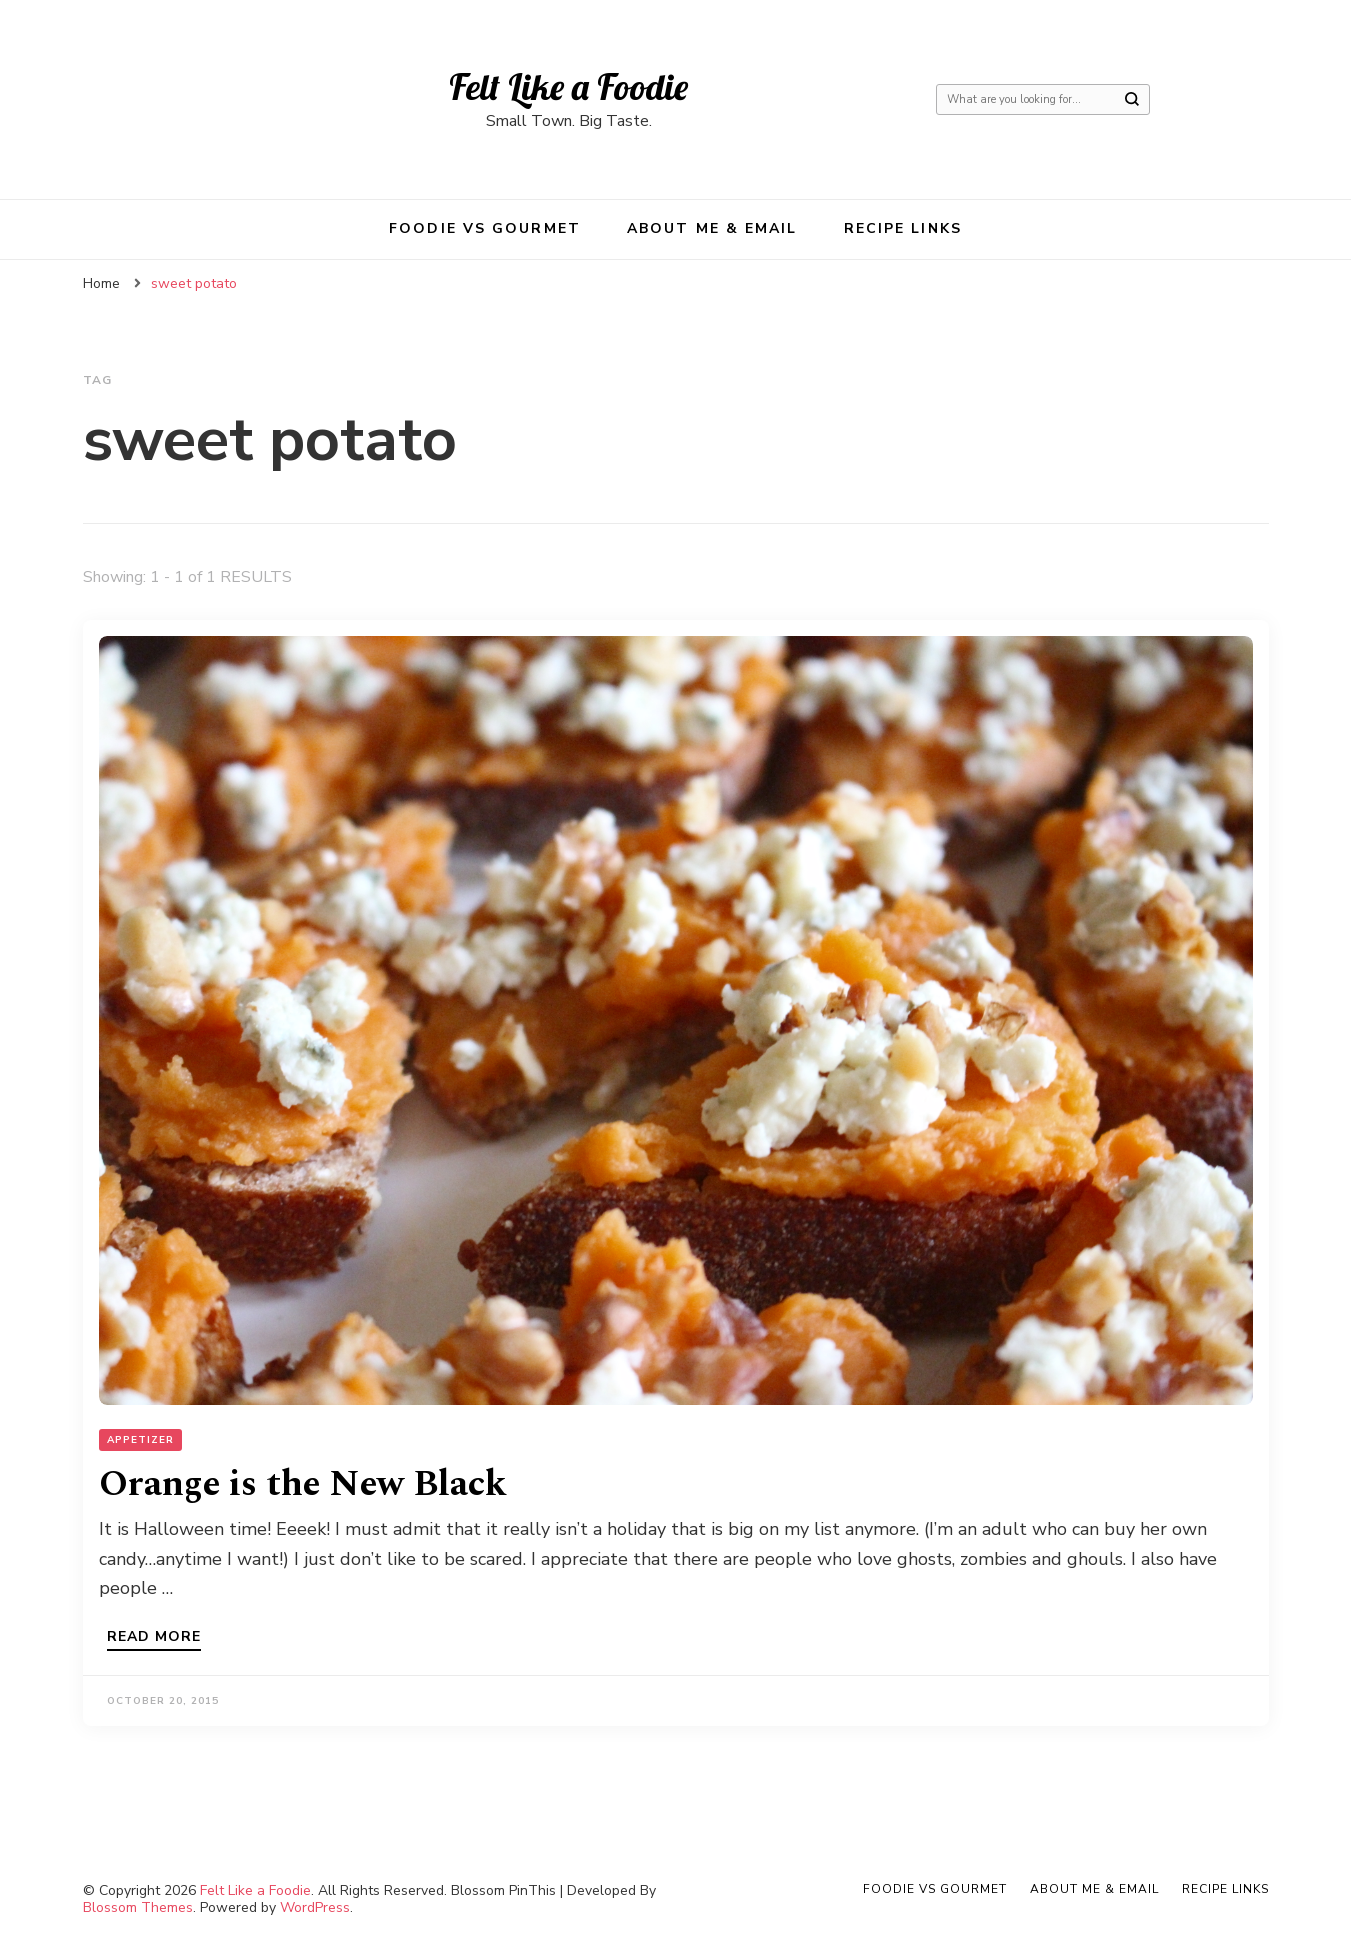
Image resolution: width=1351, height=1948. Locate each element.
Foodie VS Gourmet (485, 228)
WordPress (315, 1907)
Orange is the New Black (303, 1484)
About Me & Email (712, 228)
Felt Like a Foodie (568, 86)
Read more (154, 1638)
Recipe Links (903, 228)
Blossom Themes (138, 1907)
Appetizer (140, 1440)
